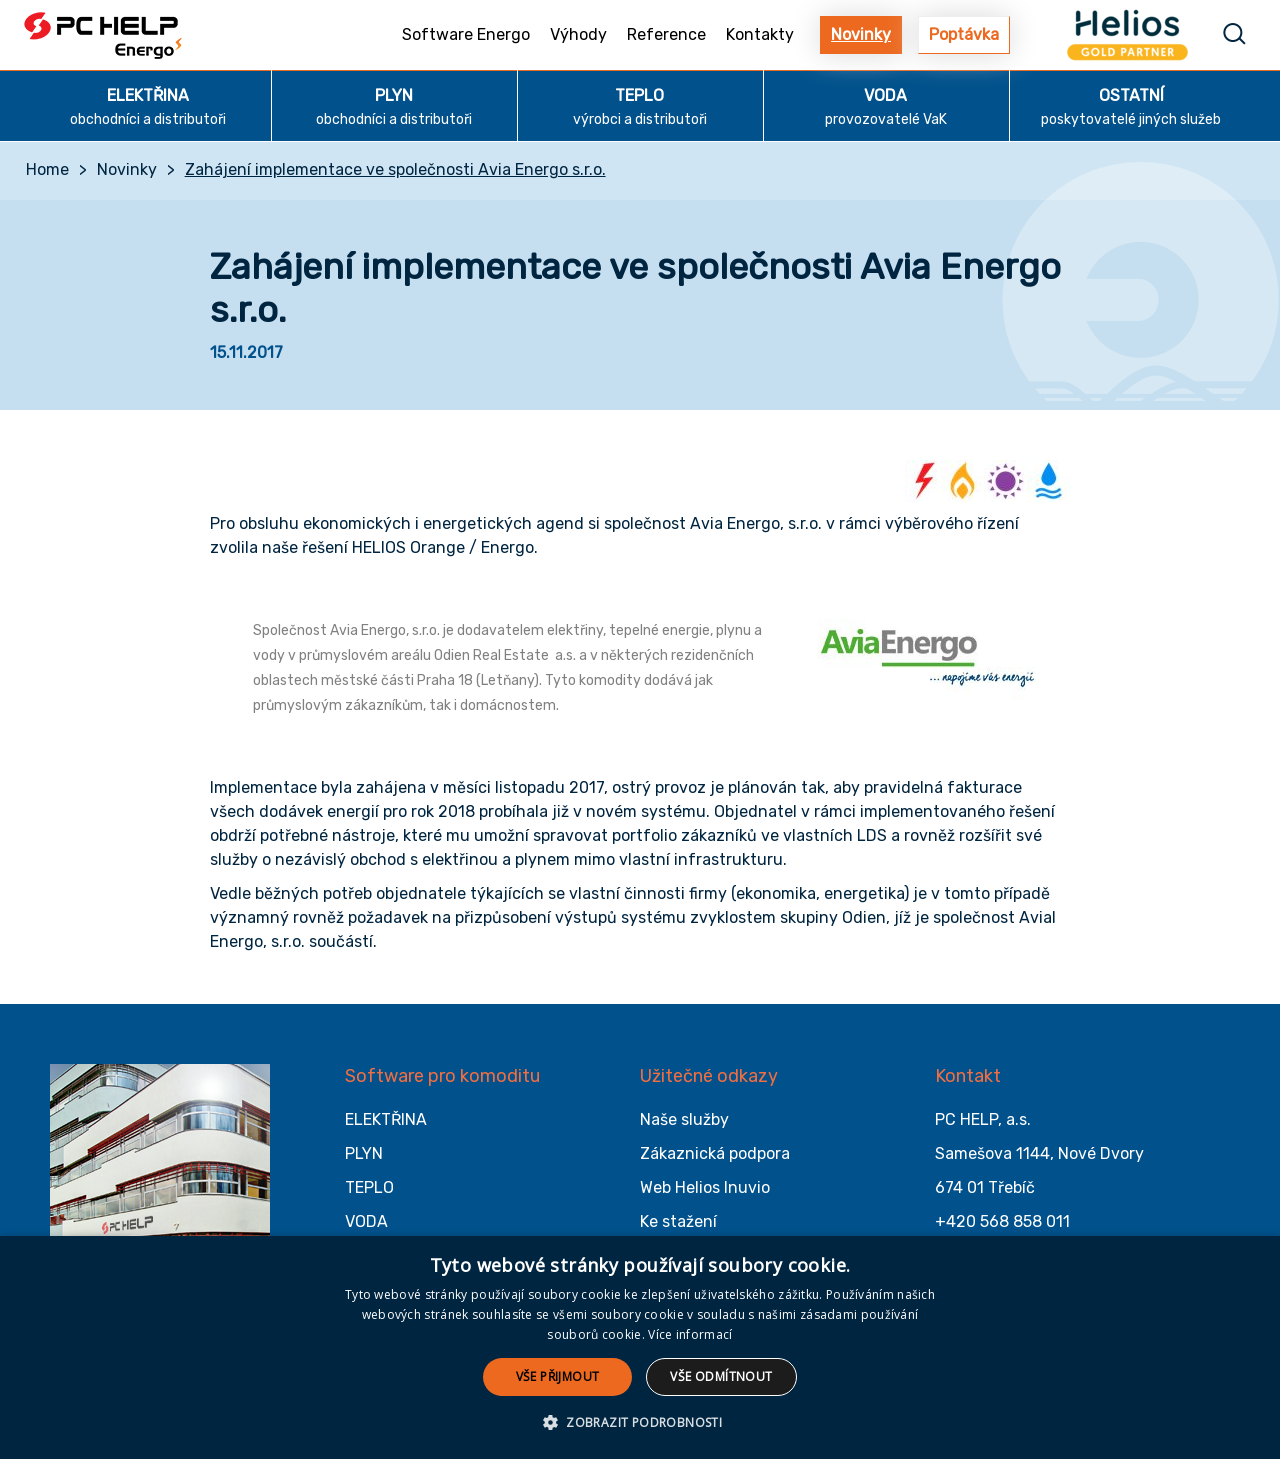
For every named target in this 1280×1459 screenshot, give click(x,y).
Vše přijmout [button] (558, 1376)
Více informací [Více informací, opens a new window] (690, 1334)
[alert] (640, 1347)
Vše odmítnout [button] (721, 1376)
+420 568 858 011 (1002, 1221)
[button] (640, 1423)
